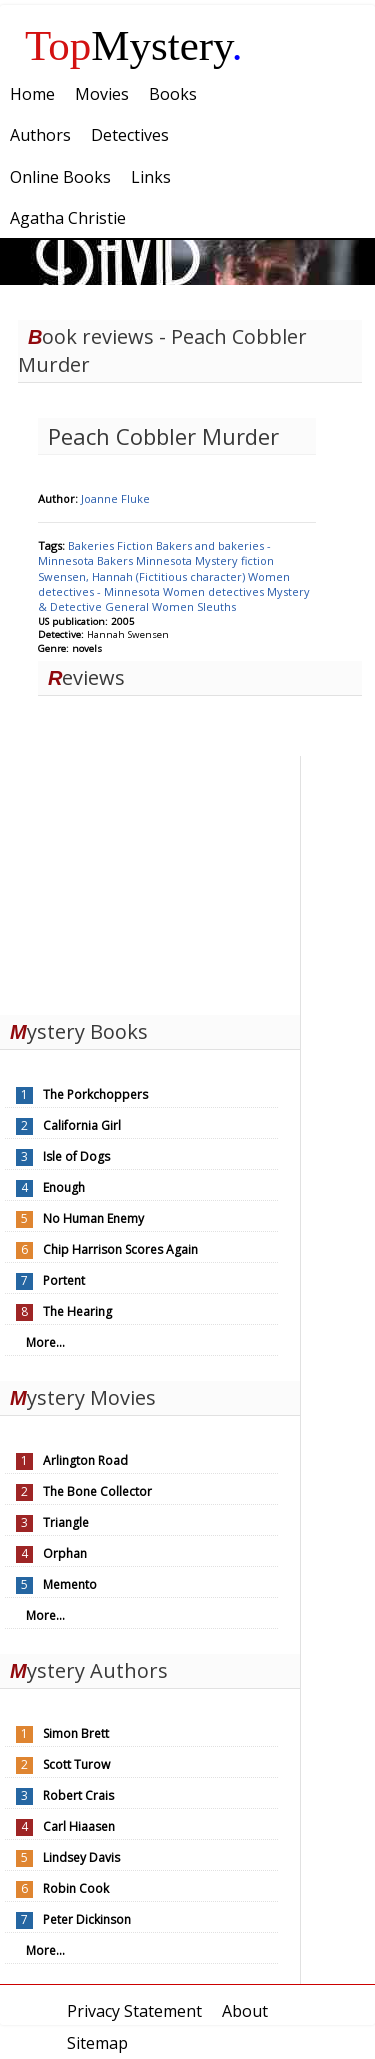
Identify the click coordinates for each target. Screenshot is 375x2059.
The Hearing (77, 1311)
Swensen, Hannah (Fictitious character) (143, 576)
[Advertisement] (150, 881)
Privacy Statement (134, 2011)
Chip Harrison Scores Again (120, 1249)
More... (45, 1342)
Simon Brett (76, 1733)
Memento (70, 1584)
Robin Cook (76, 1888)
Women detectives (215, 591)
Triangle (66, 1522)
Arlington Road (85, 1460)
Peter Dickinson (87, 1919)
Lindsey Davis (81, 1857)
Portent (64, 1280)
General (128, 606)
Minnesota (165, 560)
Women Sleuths (194, 606)
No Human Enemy (93, 1218)
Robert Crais (78, 1795)
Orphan (65, 1553)
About (245, 2011)
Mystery (134, 45)
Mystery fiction (234, 560)
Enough (64, 1187)
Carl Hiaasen (79, 1826)
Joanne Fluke (115, 498)
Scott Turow (76, 1764)
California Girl (82, 1125)
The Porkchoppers (95, 1094)
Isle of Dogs (76, 1156)
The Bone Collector (97, 1491)
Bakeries (92, 545)
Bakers (116, 560)
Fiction (136, 545)
